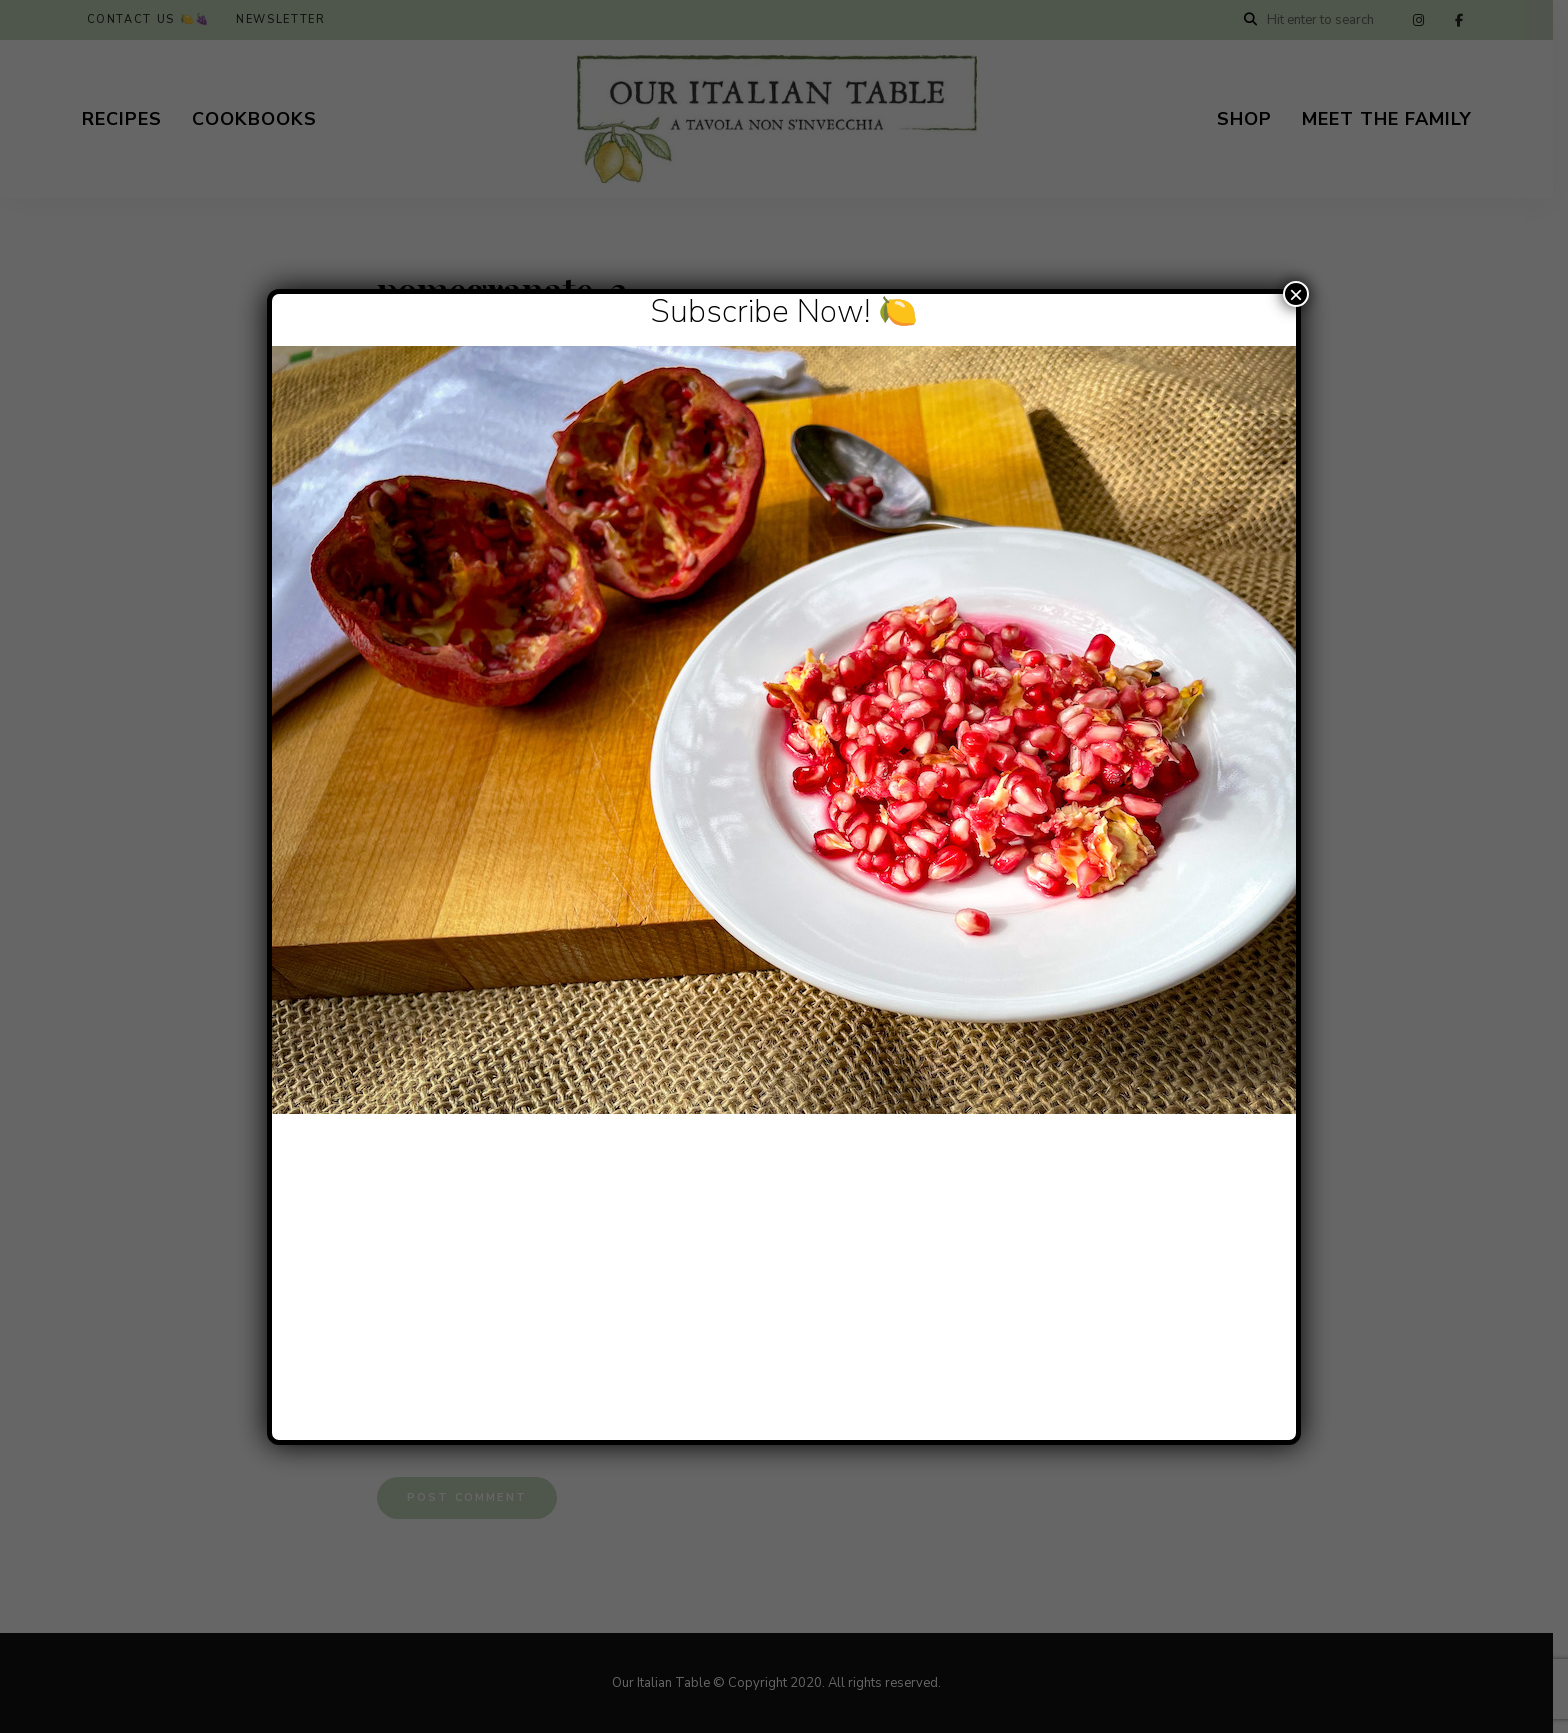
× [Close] (1296, 294)
